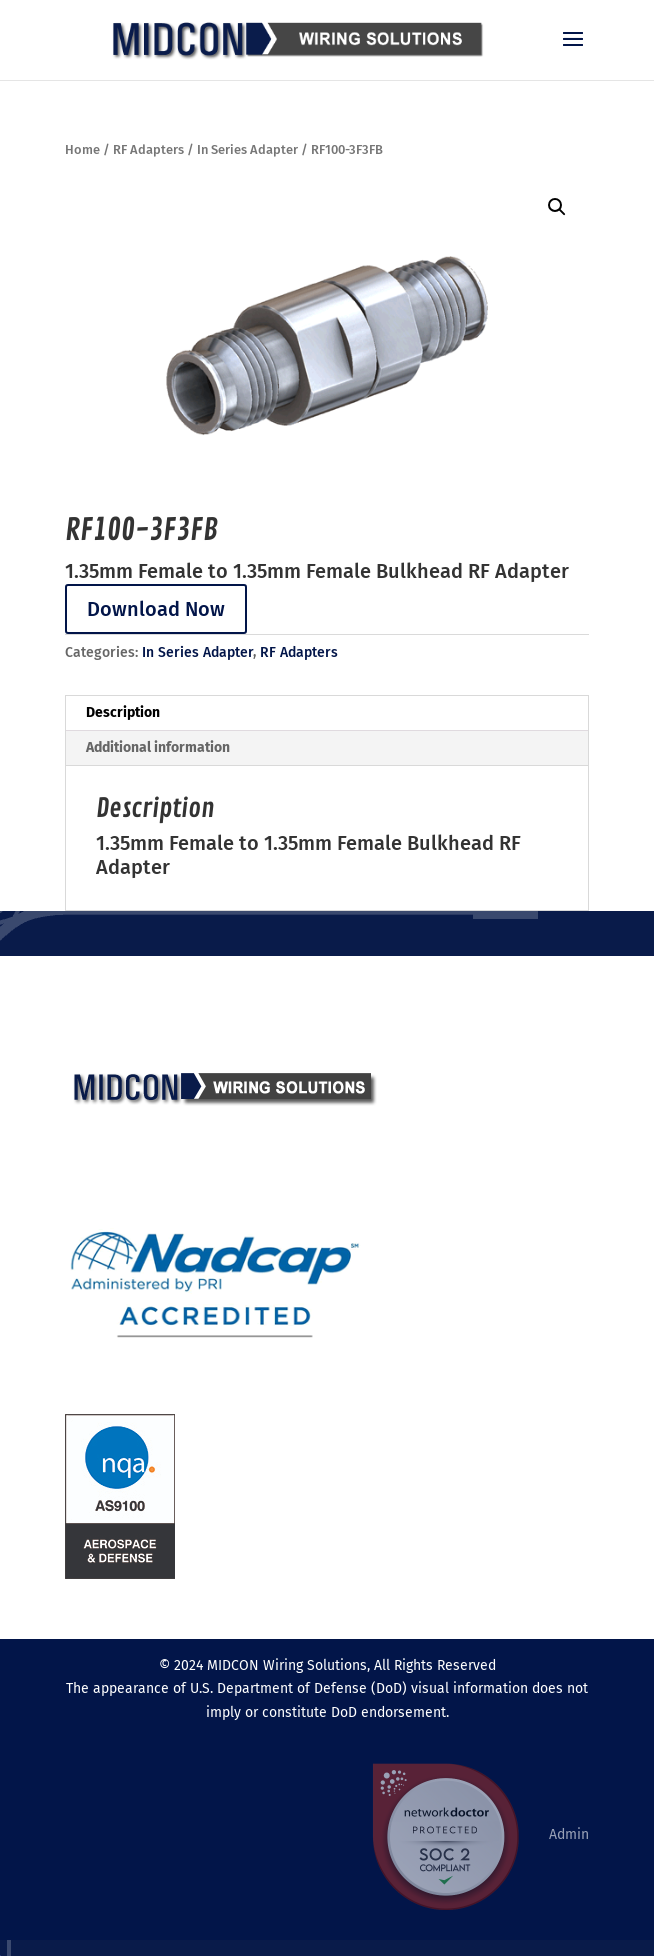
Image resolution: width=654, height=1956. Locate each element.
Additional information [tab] (158, 747)
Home (82, 149)
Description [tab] (123, 712)
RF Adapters (148, 149)
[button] (557, 207)
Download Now (156, 609)
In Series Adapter (247, 149)
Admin (569, 1834)
